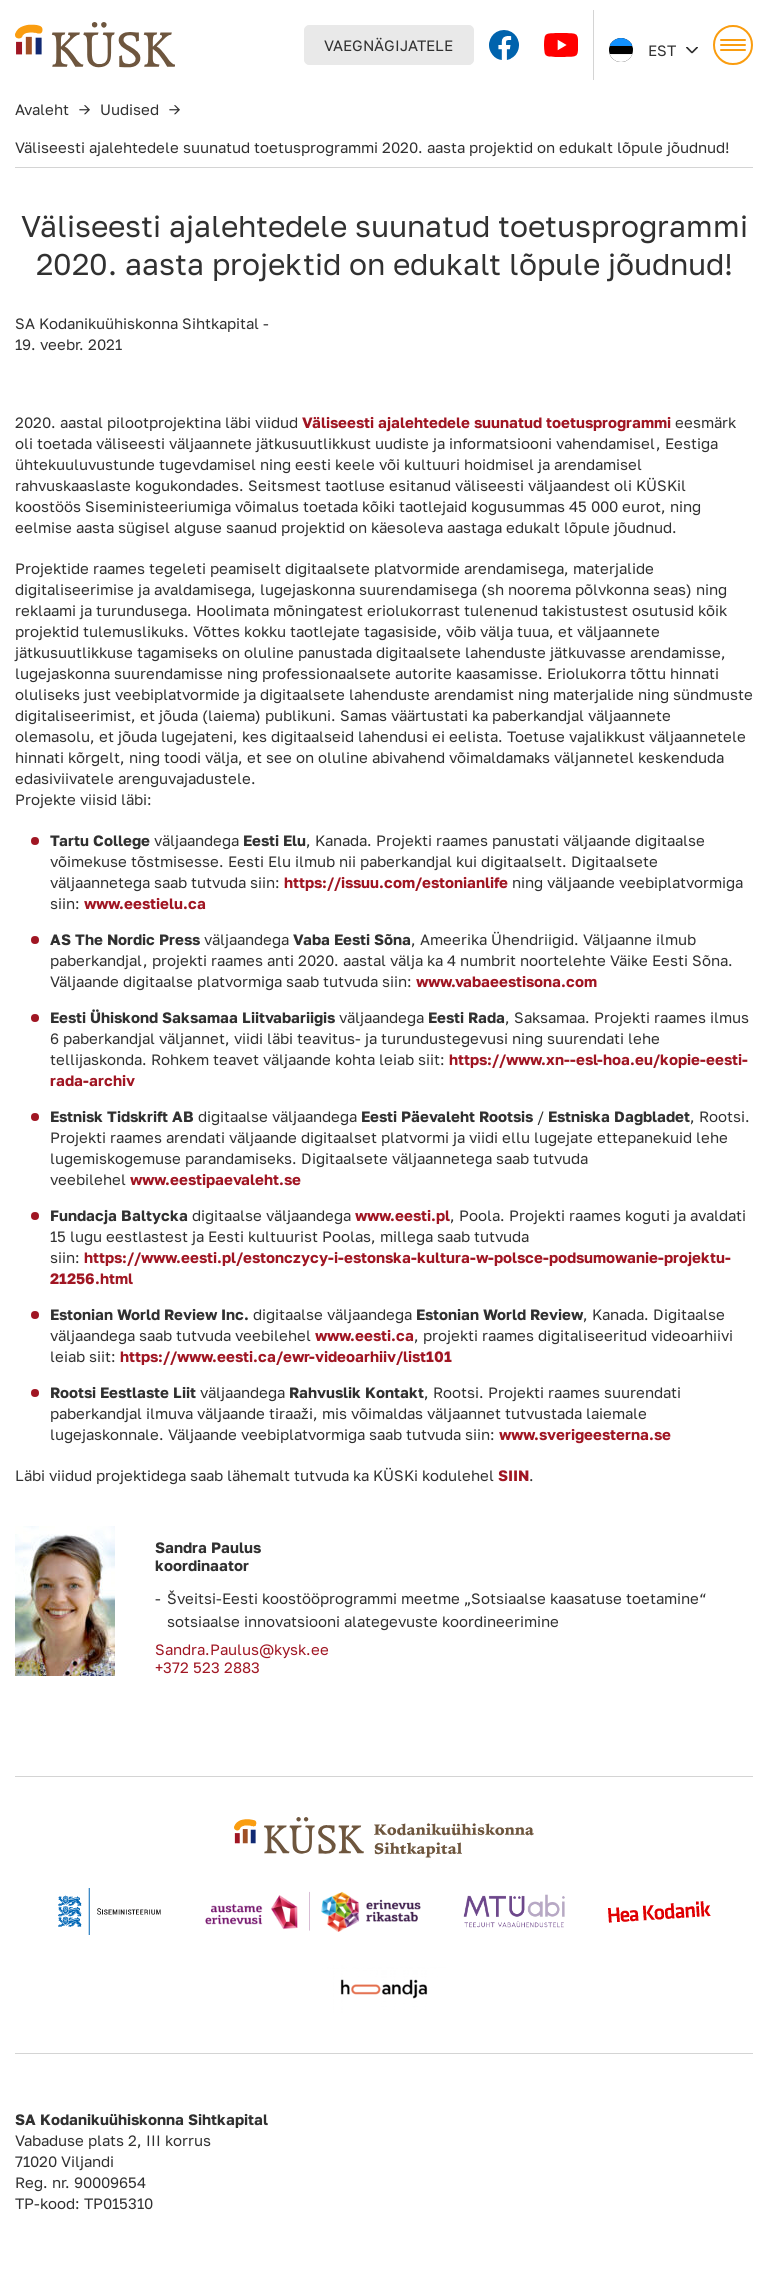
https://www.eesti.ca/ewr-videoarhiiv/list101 (286, 1356)
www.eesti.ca (364, 1335)
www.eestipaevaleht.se (215, 1179)
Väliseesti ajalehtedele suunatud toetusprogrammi (486, 422)
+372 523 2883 (207, 1667)
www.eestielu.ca (145, 903)
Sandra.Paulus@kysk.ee (242, 1649)
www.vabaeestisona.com (506, 981)
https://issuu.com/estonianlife (396, 882)
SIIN (513, 1475)
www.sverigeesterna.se (585, 1434)
